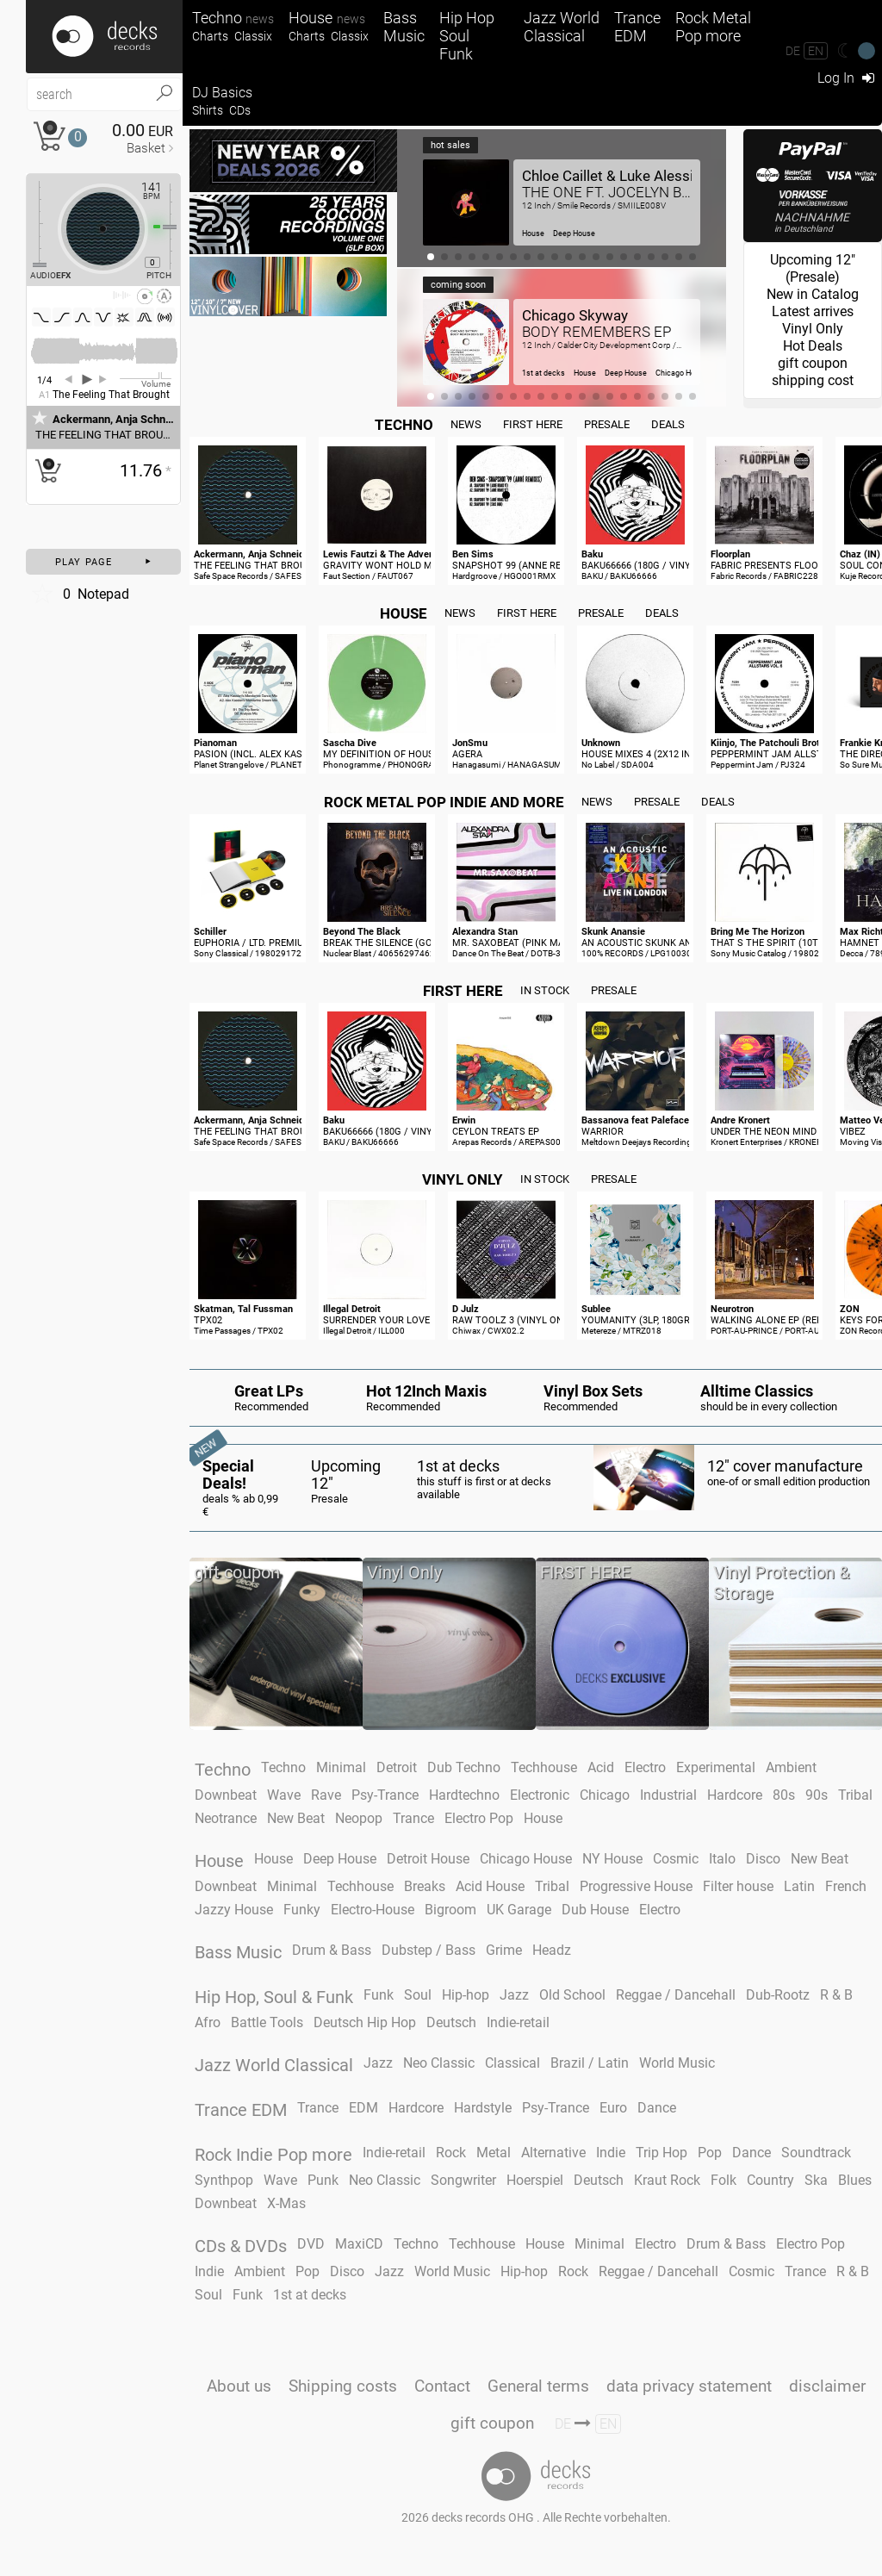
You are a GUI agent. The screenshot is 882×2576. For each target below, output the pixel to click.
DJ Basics (222, 92)
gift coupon (492, 2423)
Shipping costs (343, 2386)
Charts (210, 36)
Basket (146, 148)
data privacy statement (689, 2386)
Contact (442, 2386)
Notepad (79, 594)
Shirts (207, 110)
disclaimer (827, 2386)
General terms (538, 2386)
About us (239, 2386)
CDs (240, 110)
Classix (253, 36)
